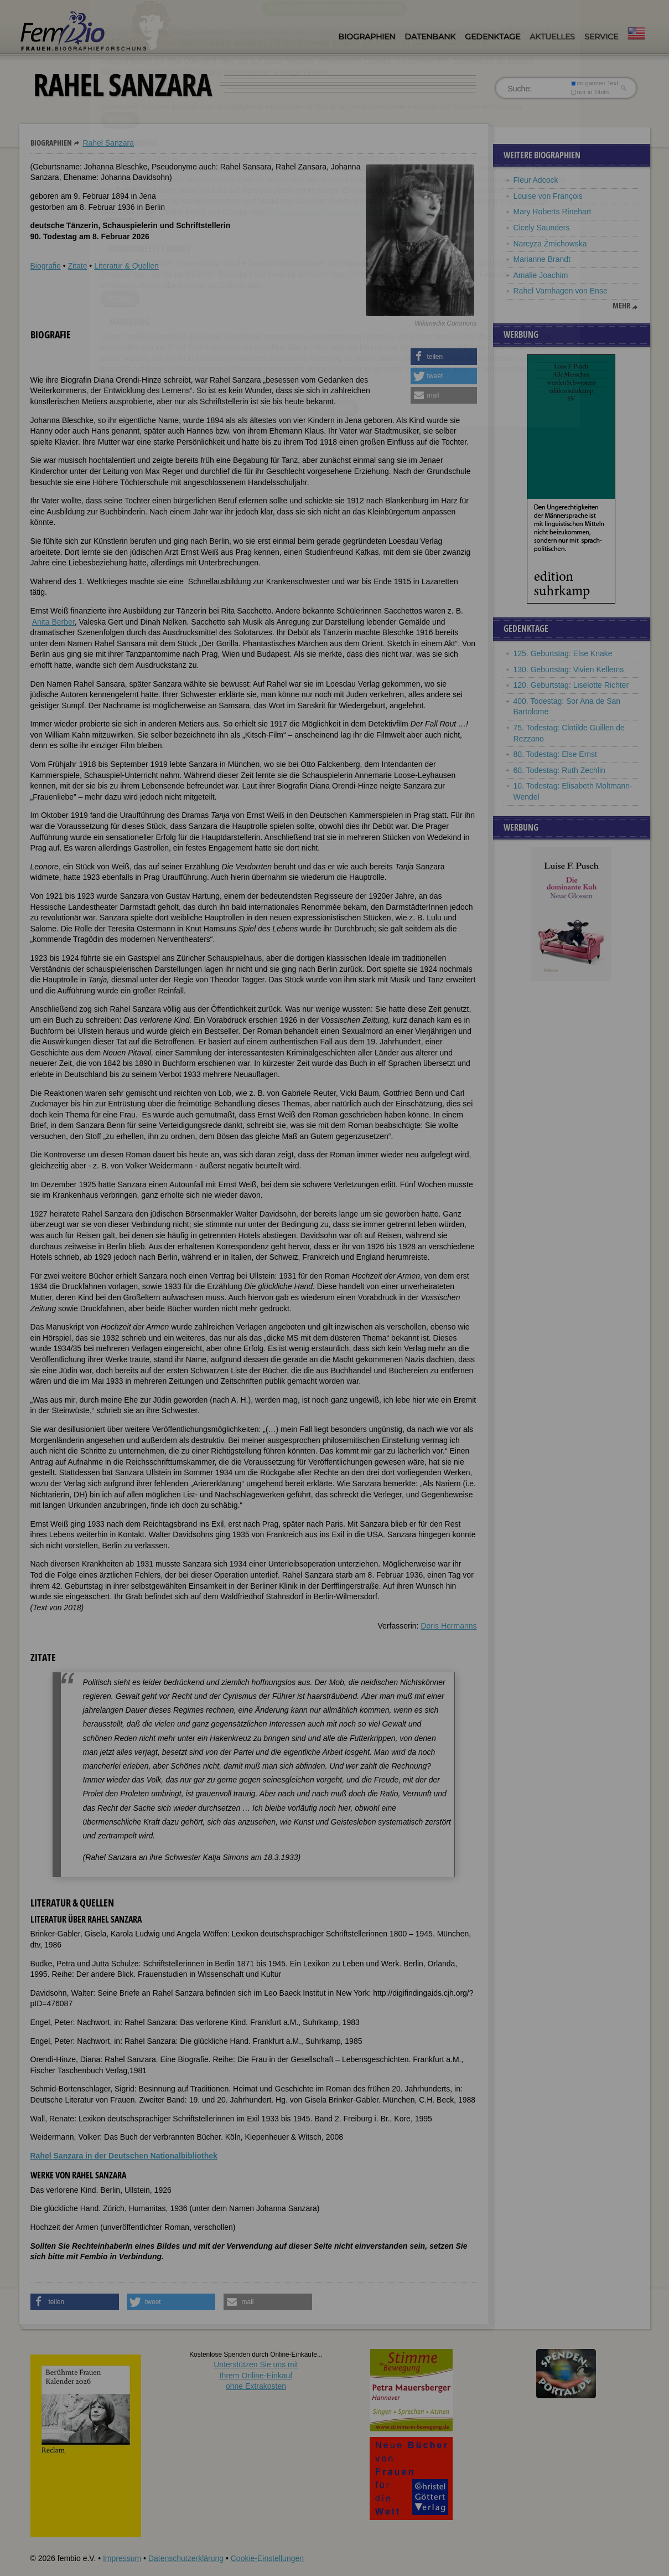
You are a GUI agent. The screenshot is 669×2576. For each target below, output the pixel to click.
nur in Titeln (590, 92)
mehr (621, 306)
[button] (444, 356)
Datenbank (429, 37)
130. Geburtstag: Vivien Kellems (569, 669)
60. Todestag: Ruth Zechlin (559, 770)
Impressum (122, 2558)
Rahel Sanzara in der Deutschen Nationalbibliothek (123, 2155)
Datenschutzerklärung (186, 2558)
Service (601, 37)
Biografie (45, 265)
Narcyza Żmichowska (550, 243)
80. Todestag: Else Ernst (556, 754)
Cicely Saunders (542, 227)
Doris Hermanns (448, 1625)
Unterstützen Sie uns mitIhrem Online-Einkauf (256, 2375)
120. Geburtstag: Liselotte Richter (571, 685)
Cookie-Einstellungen (267, 2558)
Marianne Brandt (542, 259)
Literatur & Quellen (126, 265)
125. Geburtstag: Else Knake (563, 653)
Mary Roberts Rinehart (553, 211)
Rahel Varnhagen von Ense (561, 290)
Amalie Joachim (541, 275)
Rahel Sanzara (108, 142)
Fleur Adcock (536, 180)
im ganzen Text (594, 83)
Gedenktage (492, 37)
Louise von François (548, 196)
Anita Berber (53, 621)
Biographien (366, 37)
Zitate (77, 265)
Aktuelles (552, 37)
